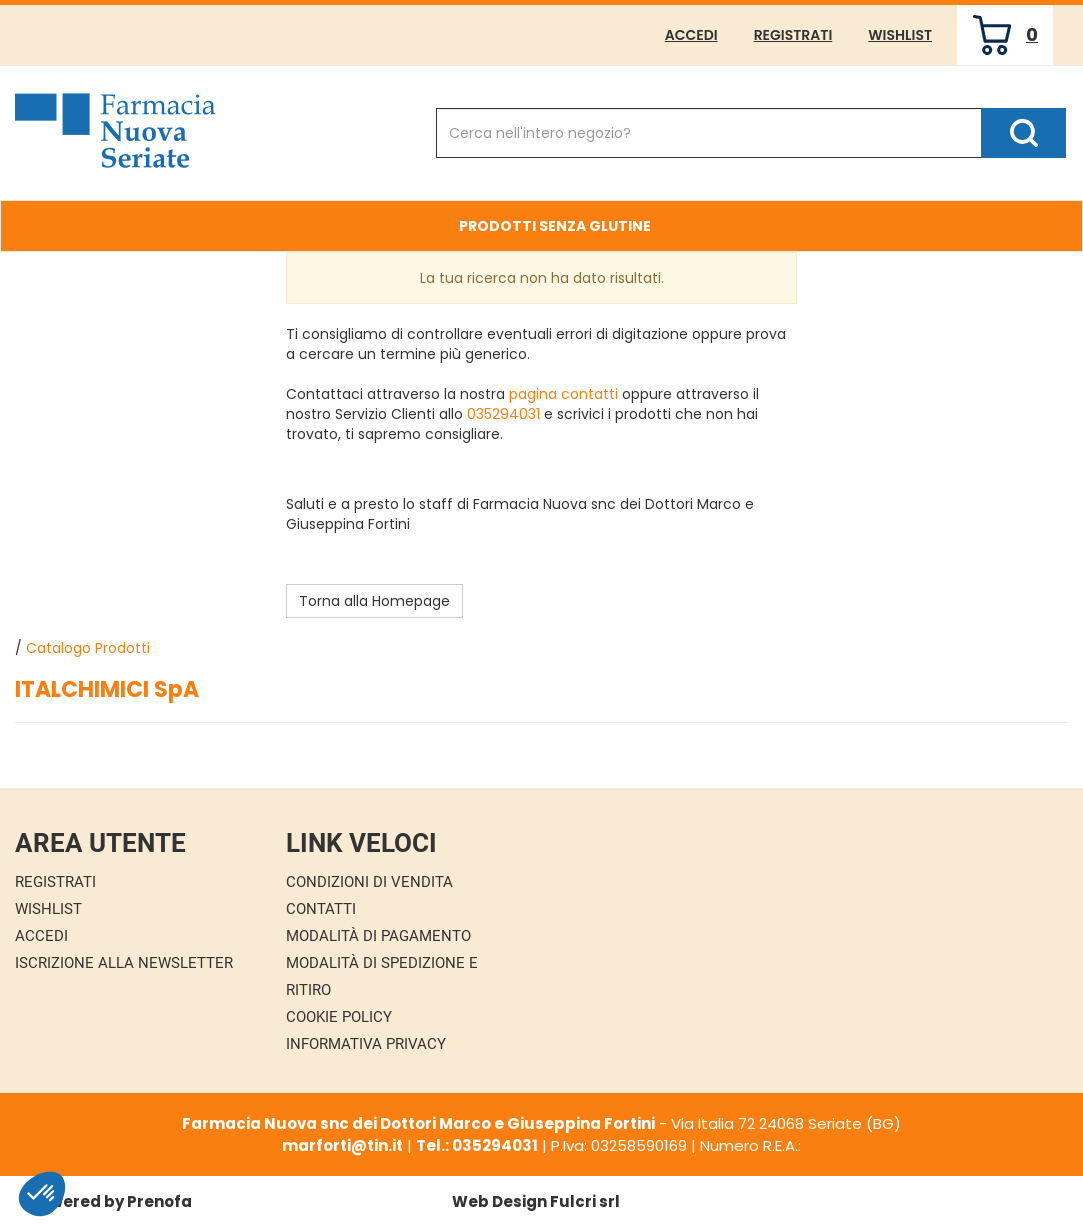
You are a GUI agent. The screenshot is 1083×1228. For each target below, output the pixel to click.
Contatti (321, 909)
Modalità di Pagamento (378, 936)
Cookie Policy (339, 1017)
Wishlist (900, 35)
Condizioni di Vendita (369, 882)
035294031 (503, 414)
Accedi (691, 35)
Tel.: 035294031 (477, 1145)
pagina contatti (563, 394)
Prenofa (159, 1201)
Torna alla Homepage (374, 601)
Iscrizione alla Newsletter (124, 963)
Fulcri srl (585, 1201)
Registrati (793, 35)
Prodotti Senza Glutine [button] (555, 226)
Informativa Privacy (366, 1044)
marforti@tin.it (342, 1145)
